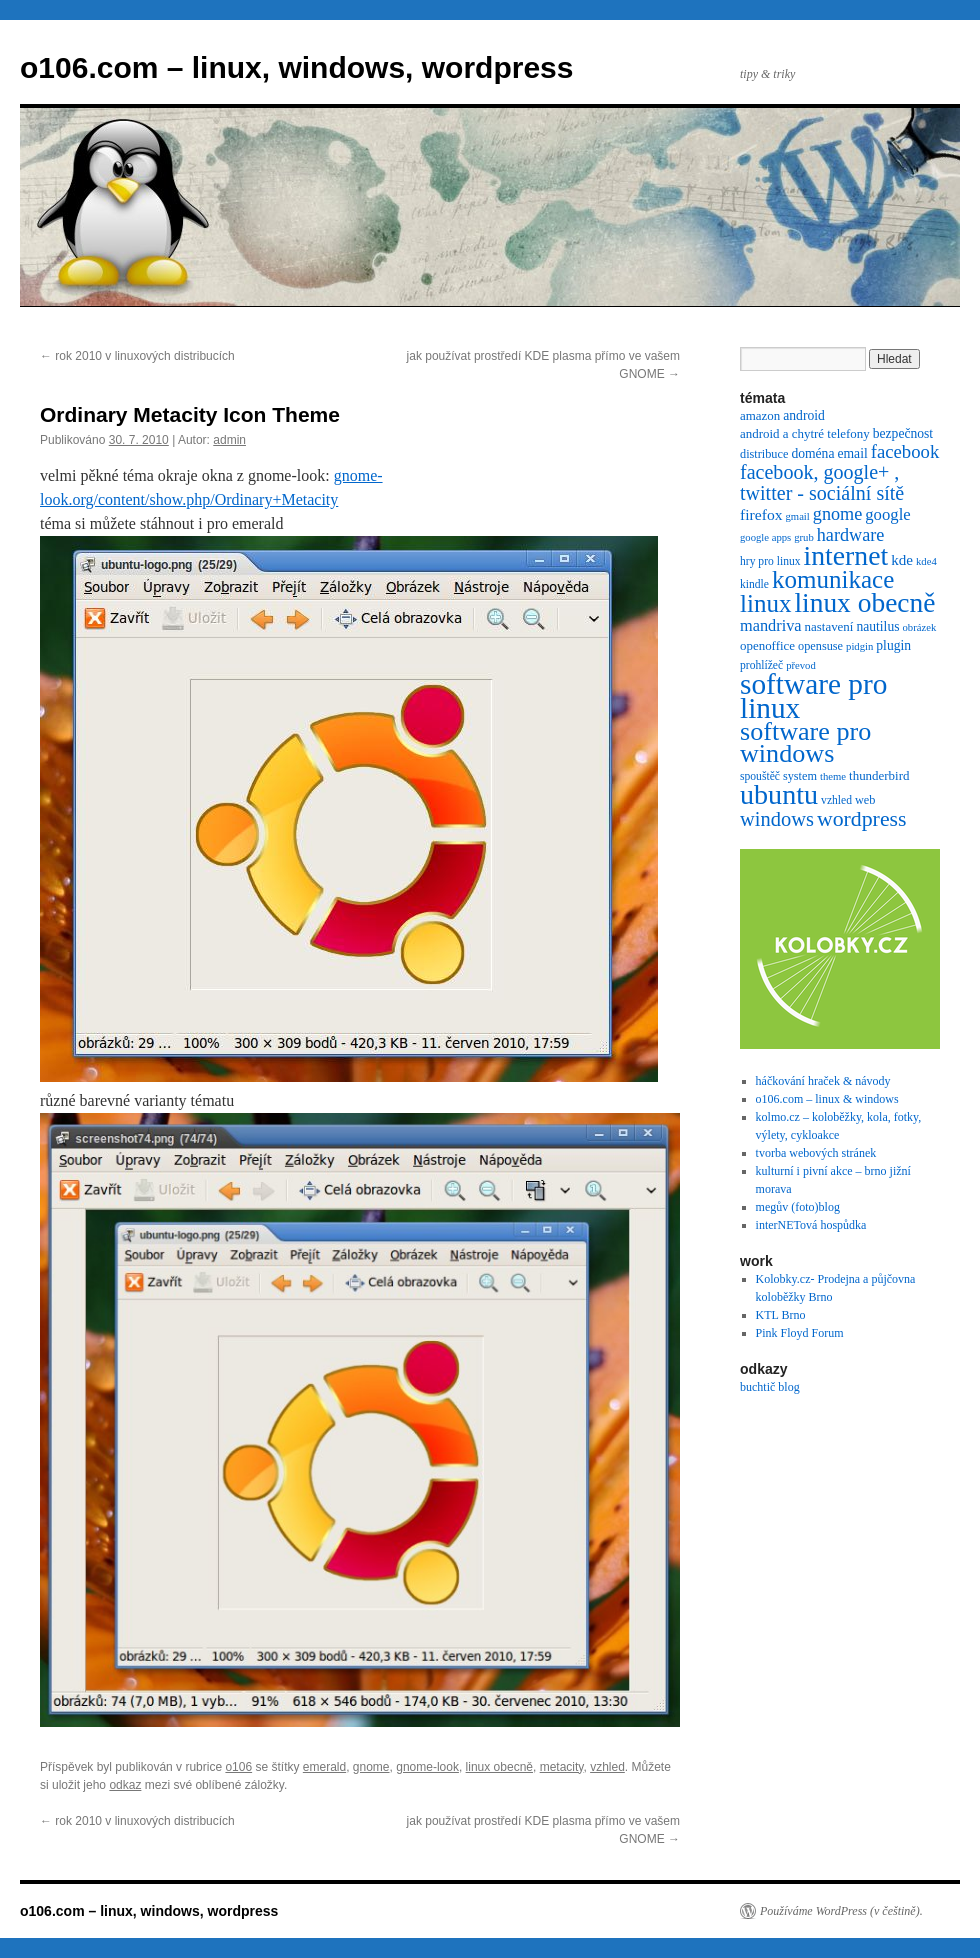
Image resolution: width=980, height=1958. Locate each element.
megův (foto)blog (798, 1207)
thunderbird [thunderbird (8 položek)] (879, 775)
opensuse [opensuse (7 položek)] (820, 646)
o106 (238, 1767)
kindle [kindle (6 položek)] (754, 584)
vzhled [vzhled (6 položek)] (836, 800)
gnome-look (427, 1767)
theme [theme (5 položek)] (833, 776)
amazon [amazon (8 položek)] (760, 415)
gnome (371, 1767)
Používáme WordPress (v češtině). (841, 1911)
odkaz (125, 1785)
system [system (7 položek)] (800, 776)
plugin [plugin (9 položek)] (893, 645)
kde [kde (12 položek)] (902, 560)
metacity (562, 1767)
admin (229, 440)
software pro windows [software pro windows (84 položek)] (805, 742)
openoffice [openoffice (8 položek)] (767, 645)
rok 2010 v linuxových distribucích (137, 356)
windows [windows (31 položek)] (777, 819)
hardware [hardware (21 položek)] (851, 535)
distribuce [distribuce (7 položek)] (764, 454)
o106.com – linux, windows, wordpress (296, 67)
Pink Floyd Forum (800, 1333)
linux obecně (499, 1767)
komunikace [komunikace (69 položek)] (833, 579)
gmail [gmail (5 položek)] (798, 516)
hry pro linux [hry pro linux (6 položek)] (770, 561)
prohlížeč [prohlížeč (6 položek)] (761, 665)
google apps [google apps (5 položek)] (765, 537)
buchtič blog (770, 1387)
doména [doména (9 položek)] (812, 453)
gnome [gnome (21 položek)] (837, 514)
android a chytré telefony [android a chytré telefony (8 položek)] (805, 433)
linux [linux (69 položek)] (765, 603)
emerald (324, 1767)
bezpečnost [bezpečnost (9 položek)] (903, 433)
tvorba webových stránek (816, 1153)
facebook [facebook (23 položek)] (905, 451)
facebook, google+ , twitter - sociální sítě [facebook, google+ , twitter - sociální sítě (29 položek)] (822, 482)
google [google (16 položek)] (887, 514)
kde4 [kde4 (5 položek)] (926, 561)
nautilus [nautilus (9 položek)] (877, 626)
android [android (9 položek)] (804, 415)
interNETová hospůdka (811, 1225)
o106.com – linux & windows (827, 1099)
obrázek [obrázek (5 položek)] (920, 627)
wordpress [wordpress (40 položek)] (862, 819)
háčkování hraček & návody (823, 1081)
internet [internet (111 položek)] (846, 555)
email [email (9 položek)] (852, 453)
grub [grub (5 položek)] (804, 537)
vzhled (607, 1767)
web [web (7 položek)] (865, 800)
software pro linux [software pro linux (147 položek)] (813, 696)
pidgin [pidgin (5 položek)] (859, 646)
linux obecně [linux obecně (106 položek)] (864, 603)
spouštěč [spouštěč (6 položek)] (760, 776)
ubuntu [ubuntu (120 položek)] (779, 794)
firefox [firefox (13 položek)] (761, 514)
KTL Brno (781, 1315)
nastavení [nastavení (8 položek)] (829, 626)
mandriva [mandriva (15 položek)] (771, 625)
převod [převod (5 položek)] (801, 665)
